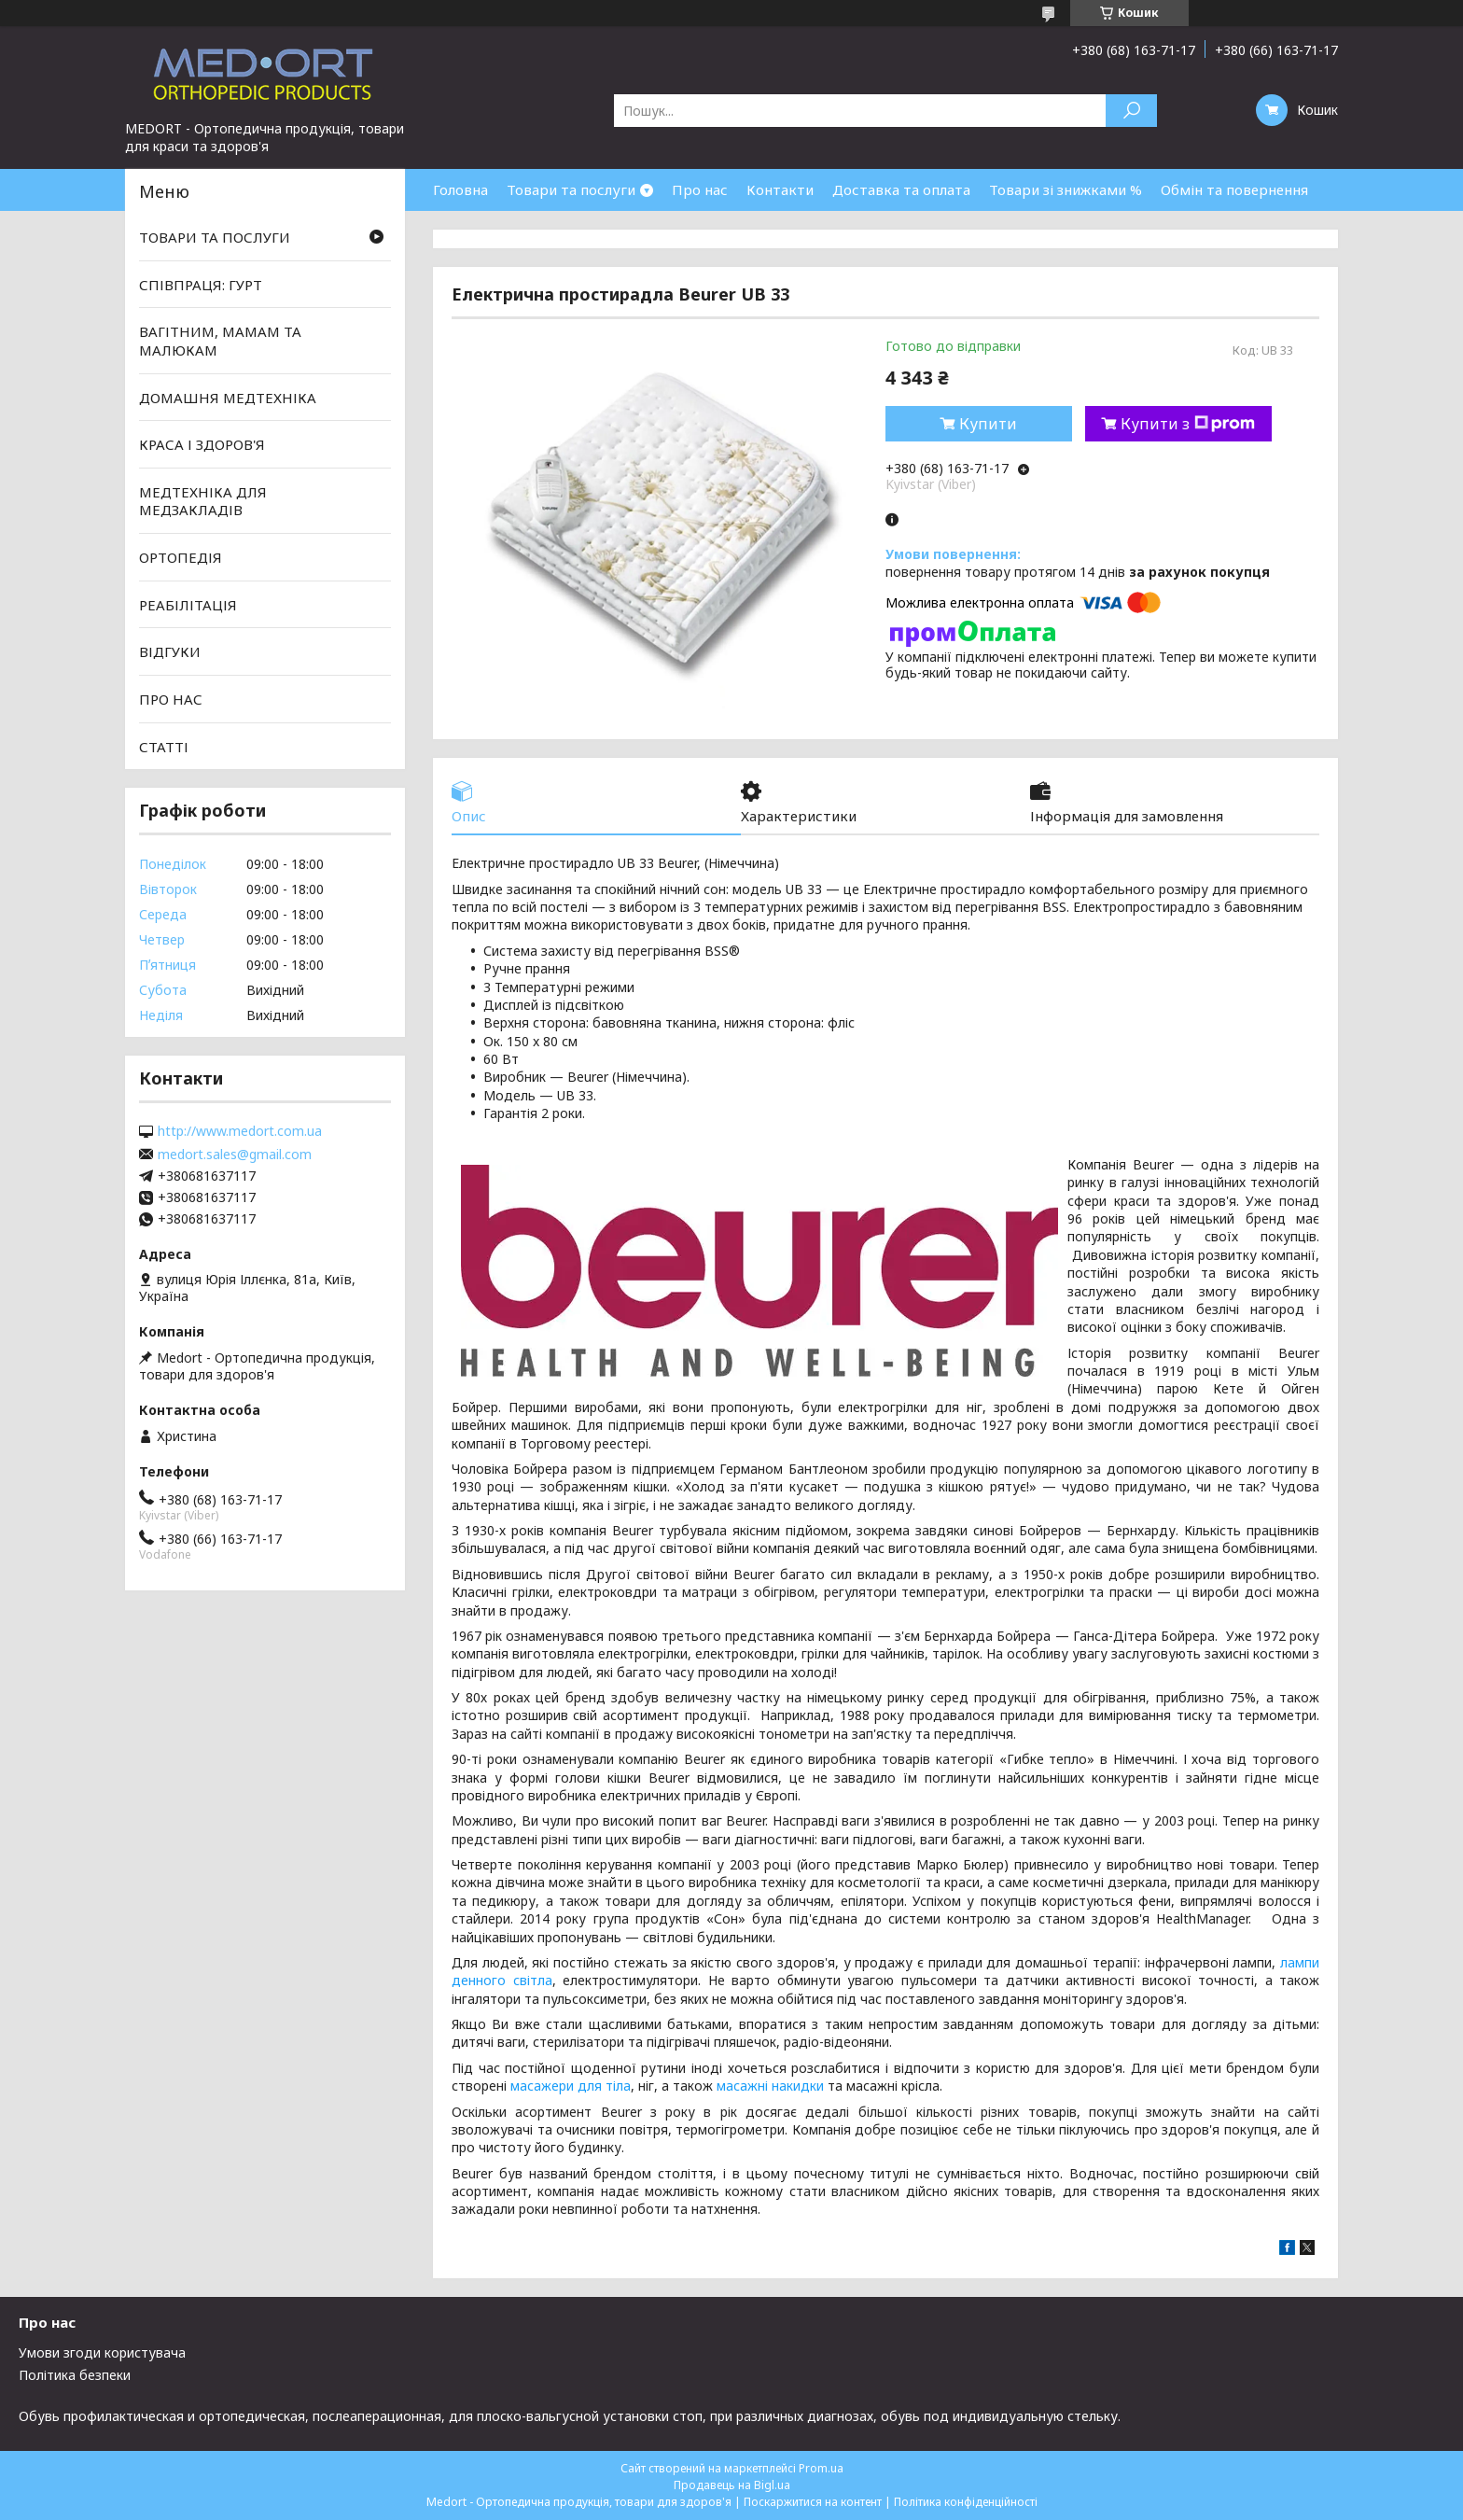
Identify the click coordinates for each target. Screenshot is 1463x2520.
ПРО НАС (170, 699)
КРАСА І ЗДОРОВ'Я (202, 444)
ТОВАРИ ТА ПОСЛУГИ (214, 237)
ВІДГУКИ (170, 651)
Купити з (1188, 423)
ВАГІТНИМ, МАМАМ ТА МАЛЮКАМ (220, 340)
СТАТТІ (163, 745)
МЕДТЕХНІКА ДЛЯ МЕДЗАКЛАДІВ (203, 501)
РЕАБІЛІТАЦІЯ (188, 604)
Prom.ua (821, 2468)
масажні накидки (770, 2085)
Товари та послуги (571, 189)
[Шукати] (1131, 110)
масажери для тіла (570, 2085)
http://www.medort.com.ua (240, 1131)
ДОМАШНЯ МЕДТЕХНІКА (227, 396)
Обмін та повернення (1234, 189)
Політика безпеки (75, 2375)
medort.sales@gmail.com (235, 1154)
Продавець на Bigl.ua (732, 2485)
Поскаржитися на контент (813, 2502)
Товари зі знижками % (1065, 189)
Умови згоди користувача (102, 2352)
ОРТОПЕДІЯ (180, 557)
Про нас (700, 189)
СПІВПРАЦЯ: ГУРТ (200, 284)
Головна (460, 189)
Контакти (780, 189)
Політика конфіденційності (966, 2502)
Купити (988, 423)
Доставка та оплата (901, 189)
